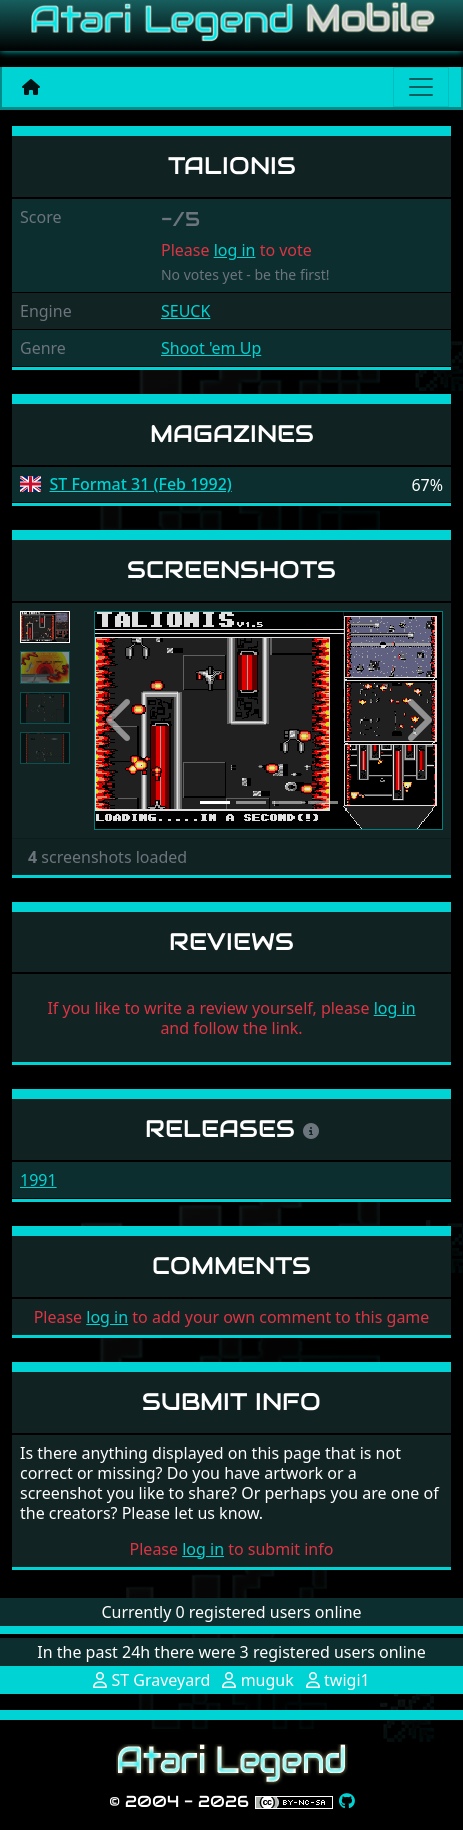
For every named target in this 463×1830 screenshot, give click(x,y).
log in (235, 250)
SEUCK (185, 311)
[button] (120, 720)
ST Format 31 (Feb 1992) (141, 484)
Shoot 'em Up (211, 348)
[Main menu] (421, 87)
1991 (38, 1180)
